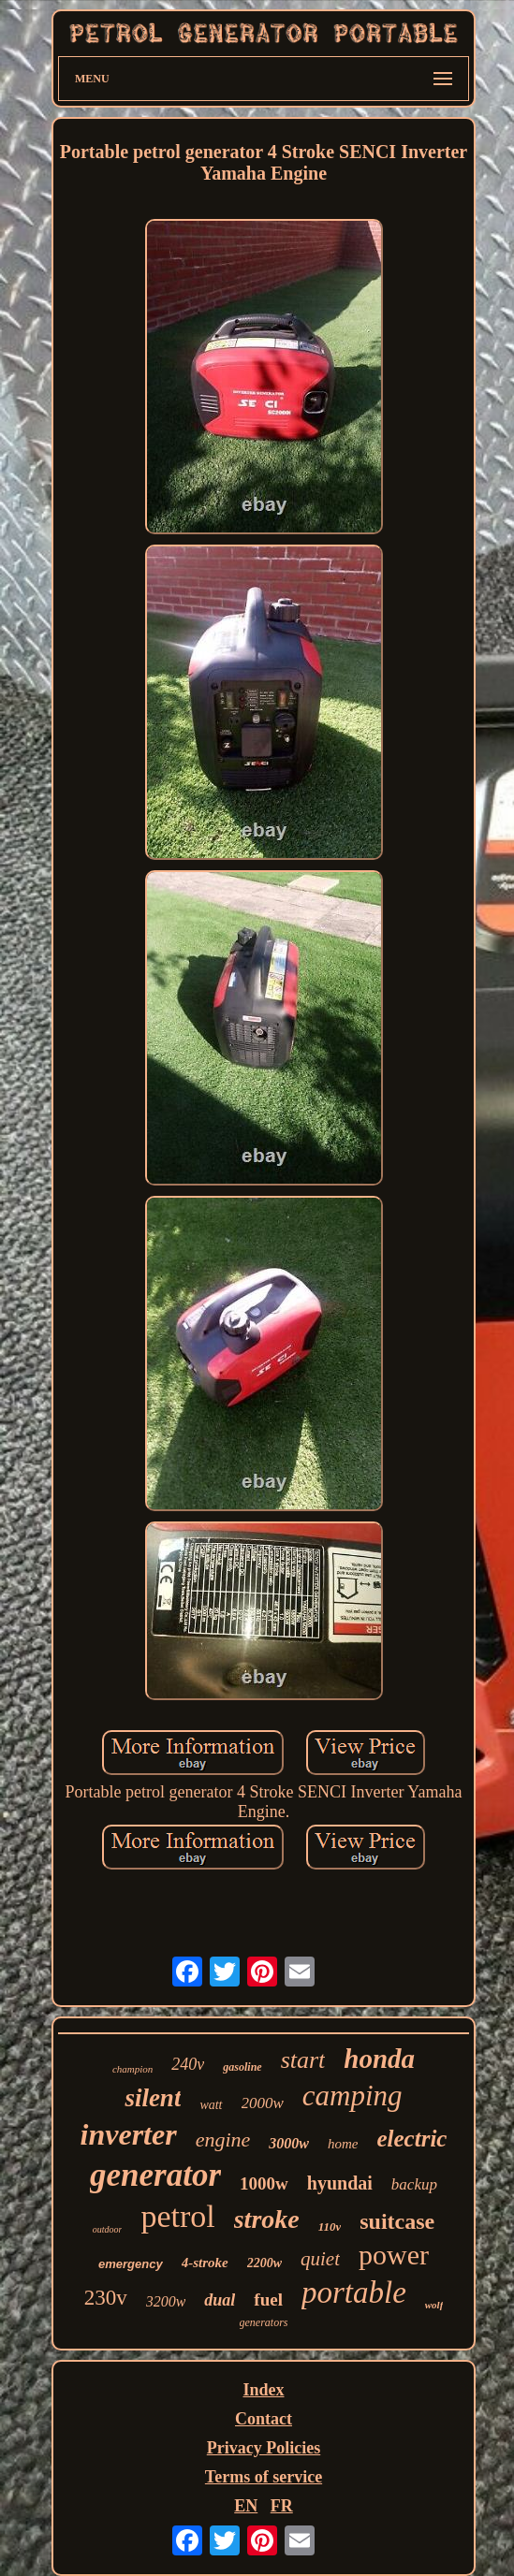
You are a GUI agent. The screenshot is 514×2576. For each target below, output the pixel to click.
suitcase (397, 2221)
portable (353, 2292)
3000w (289, 2143)
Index (263, 2389)
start (303, 2060)
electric (411, 2138)
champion (132, 2068)
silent (153, 2098)
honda (379, 2059)
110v (330, 2226)
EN (245, 2505)
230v (105, 2297)
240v (187, 2064)
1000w (264, 2183)
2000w (263, 2103)
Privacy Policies (263, 2447)
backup (414, 2184)
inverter (129, 2134)
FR (282, 2505)
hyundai (340, 2183)
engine (223, 2139)
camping (352, 2095)
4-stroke (205, 2262)
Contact (263, 2418)
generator (155, 2175)
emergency (130, 2264)
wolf (434, 2304)
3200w (166, 2301)
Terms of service (263, 2476)
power (394, 2254)
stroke (267, 2219)
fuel (268, 2299)
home (343, 2143)
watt (210, 2105)
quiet (320, 2259)
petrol (177, 2216)
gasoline (242, 2067)
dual (219, 2300)
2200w (264, 2263)
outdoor (108, 2229)
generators (264, 2322)
